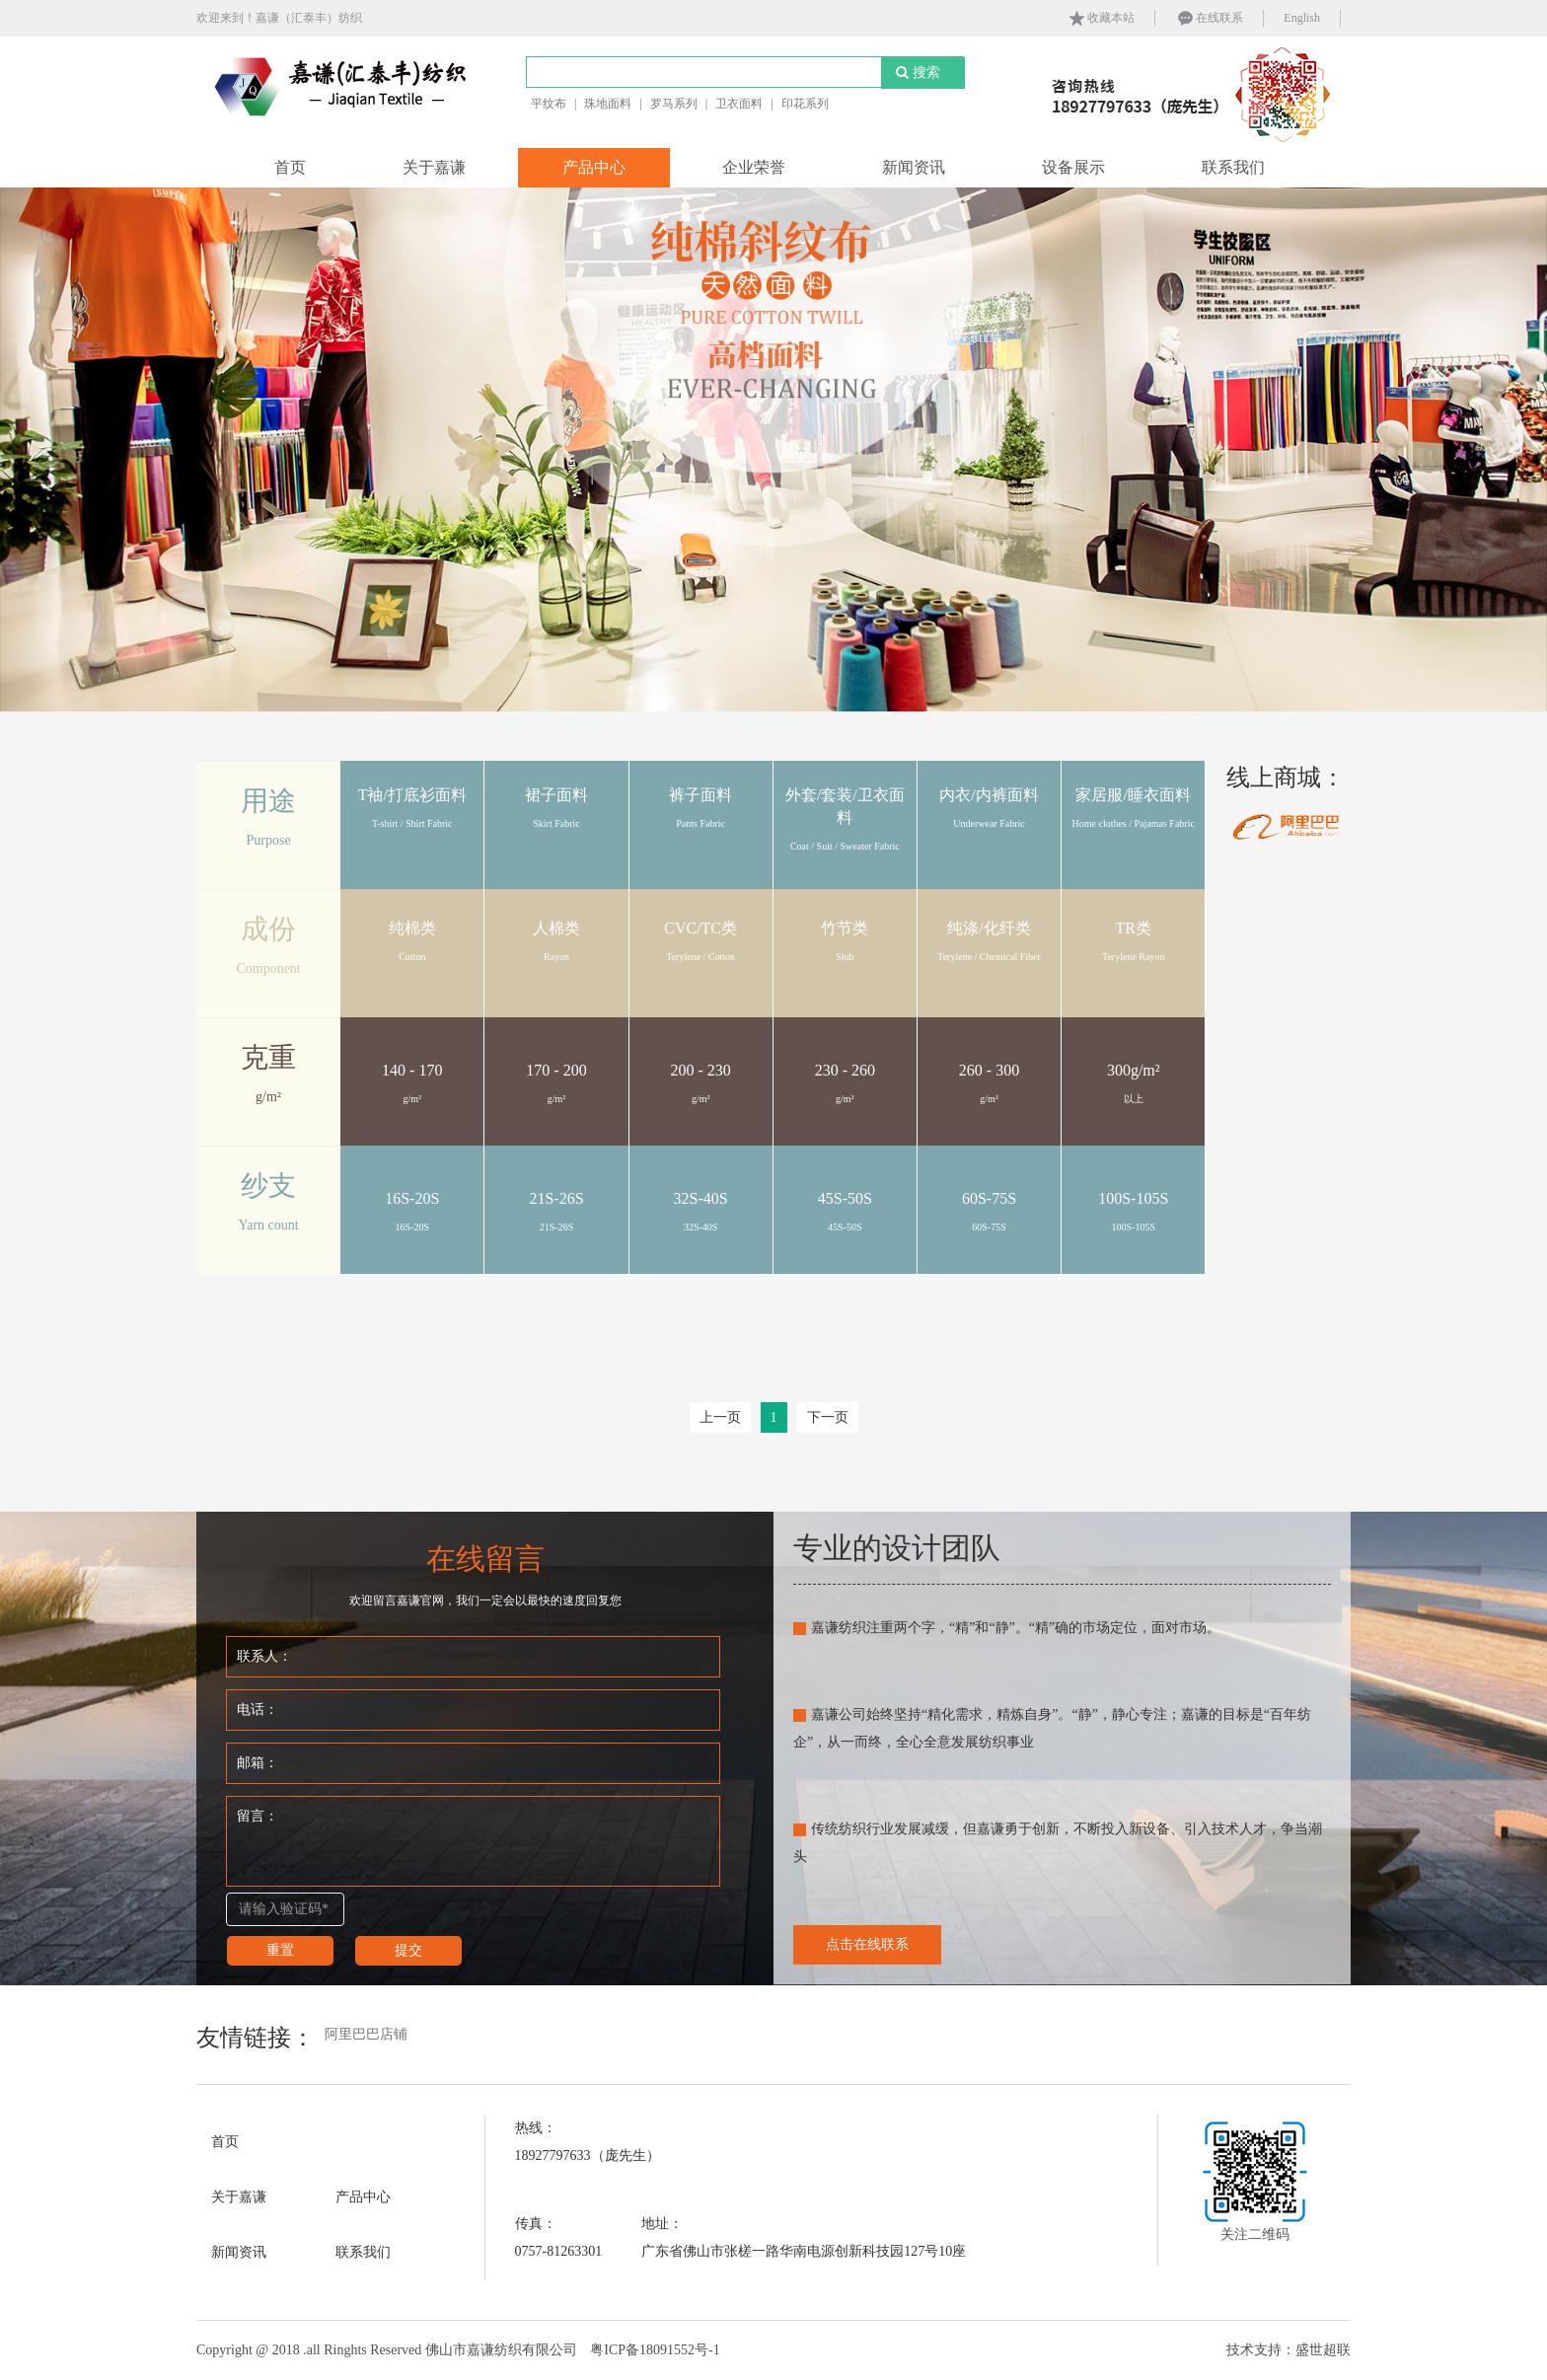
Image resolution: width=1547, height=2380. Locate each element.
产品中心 (594, 167)
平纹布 (548, 104)
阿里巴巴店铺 (366, 2034)
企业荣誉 (753, 167)
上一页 (720, 1417)
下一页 (827, 1417)
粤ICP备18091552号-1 (654, 2350)
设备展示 (1073, 167)
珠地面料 (607, 104)
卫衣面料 (739, 104)
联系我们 (1233, 167)
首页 (290, 167)
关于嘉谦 (434, 167)
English (1302, 18)
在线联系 (1209, 19)
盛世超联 (1323, 2350)
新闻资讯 (913, 167)
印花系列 (805, 104)
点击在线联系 (867, 1944)
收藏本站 (1101, 19)
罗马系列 (674, 104)
